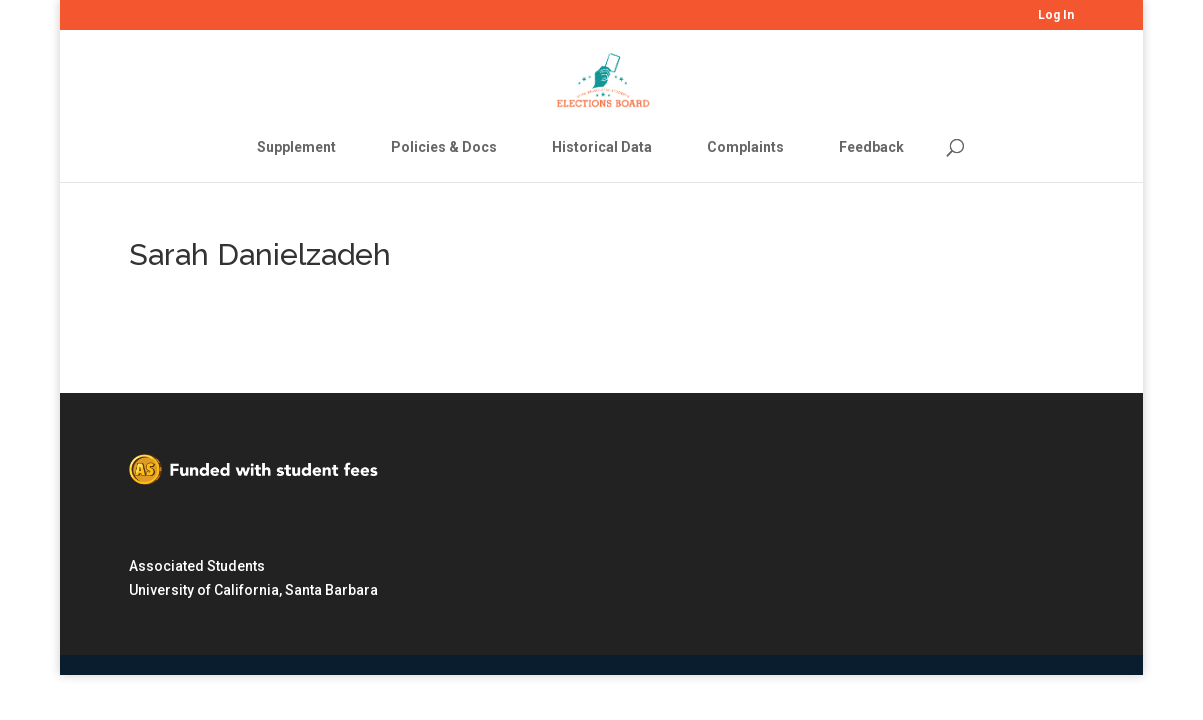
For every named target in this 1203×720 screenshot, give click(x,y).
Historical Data (602, 147)
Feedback (871, 147)
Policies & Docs (444, 147)
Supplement (296, 147)
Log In (1056, 15)
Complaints (745, 147)
